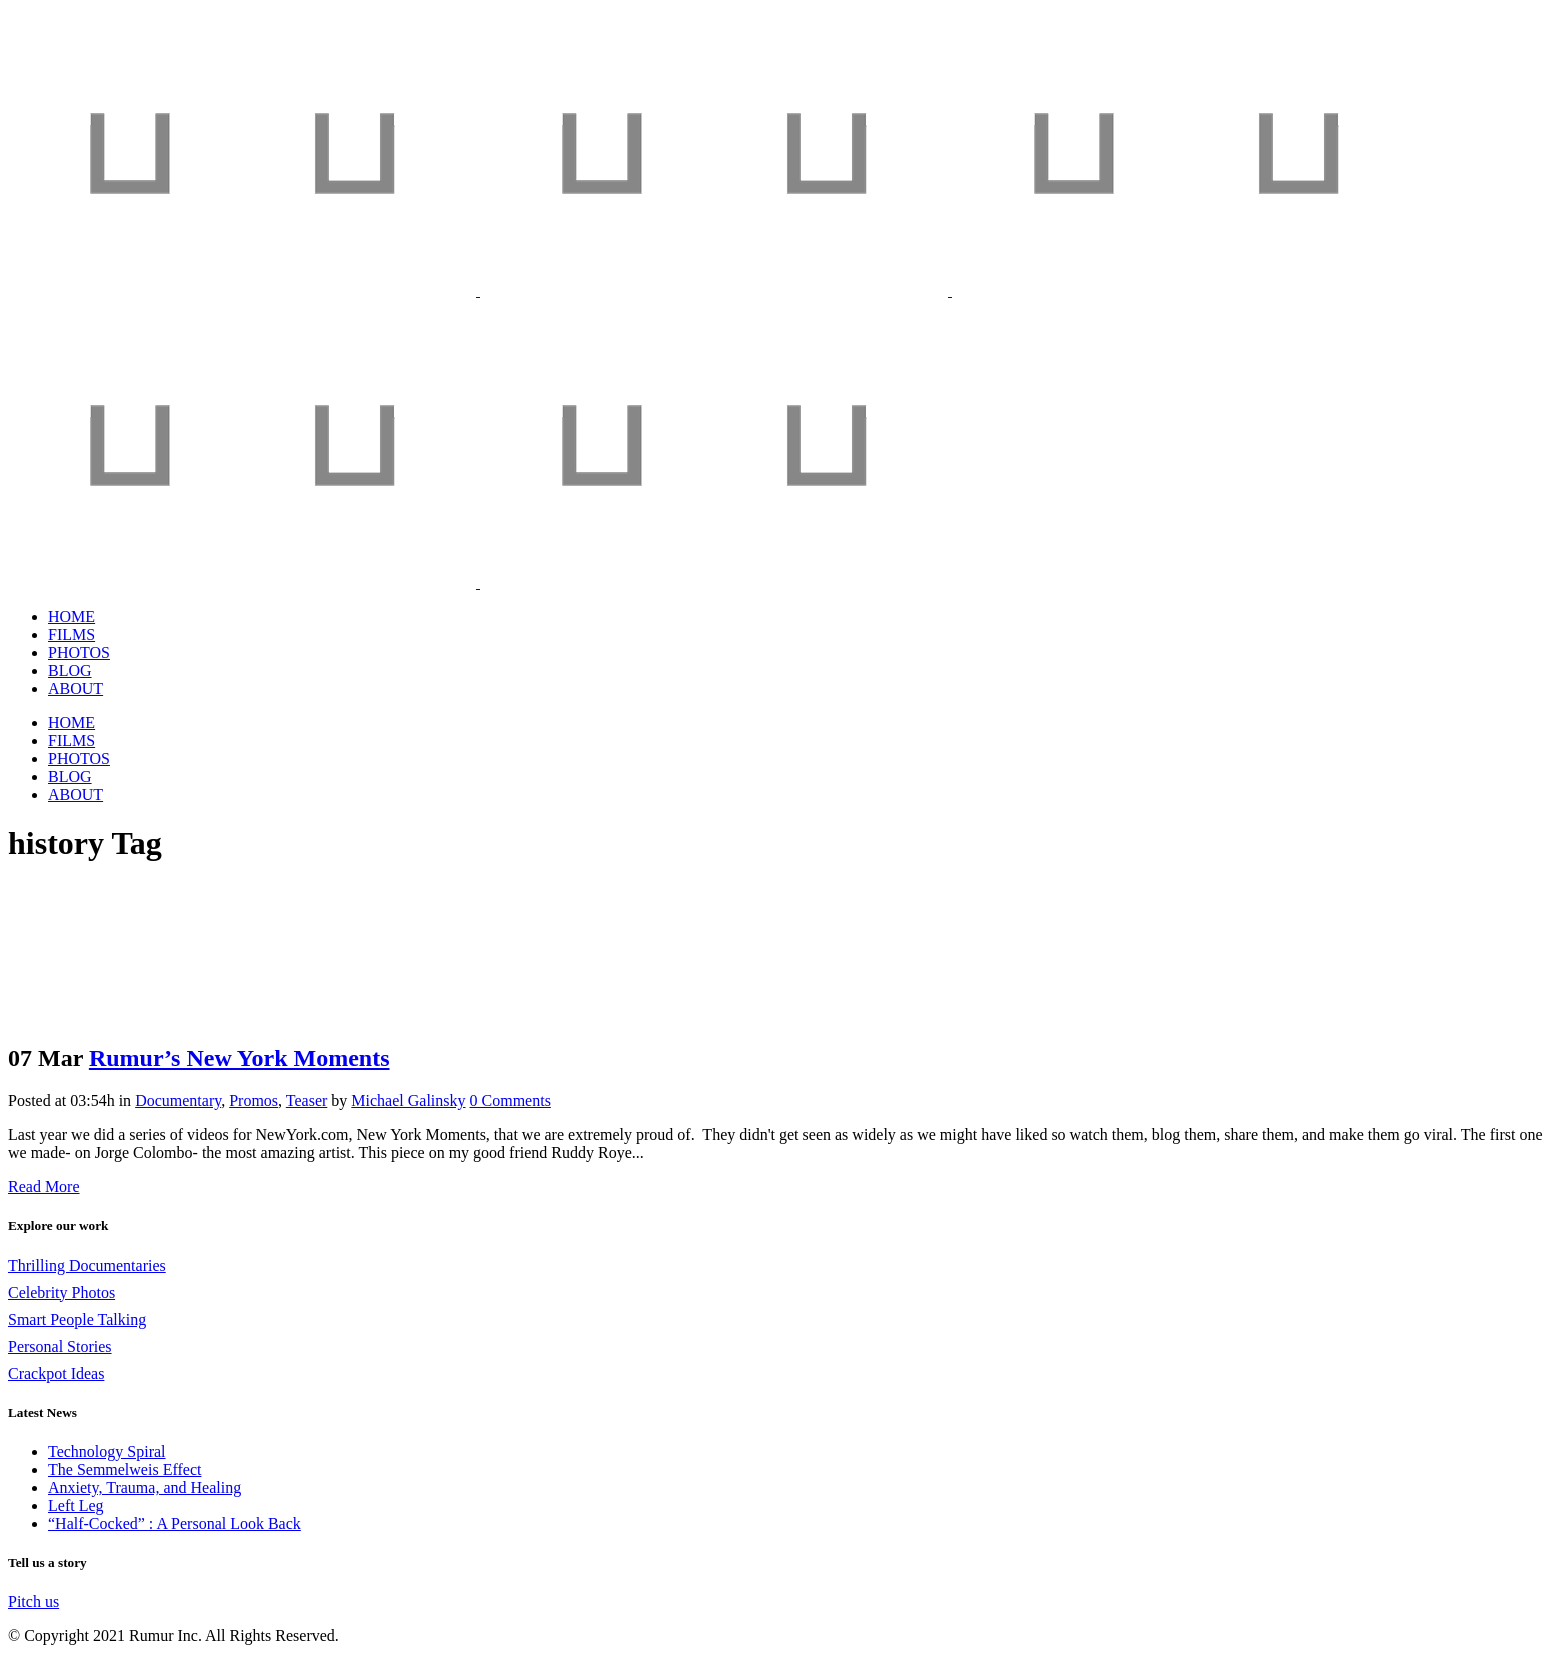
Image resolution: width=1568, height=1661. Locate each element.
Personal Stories (60, 1346)
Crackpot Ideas (56, 1373)
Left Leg (76, 1505)
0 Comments (510, 1100)
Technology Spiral (107, 1451)
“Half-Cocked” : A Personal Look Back (174, 1523)
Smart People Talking (77, 1319)
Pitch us (33, 1601)
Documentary (178, 1100)
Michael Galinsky (408, 1100)
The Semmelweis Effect (124, 1469)
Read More (44, 1186)
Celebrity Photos (61, 1292)
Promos (253, 1100)
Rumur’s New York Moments (239, 1058)
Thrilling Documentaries (87, 1265)
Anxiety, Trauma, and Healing (144, 1487)
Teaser (307, 1100)
